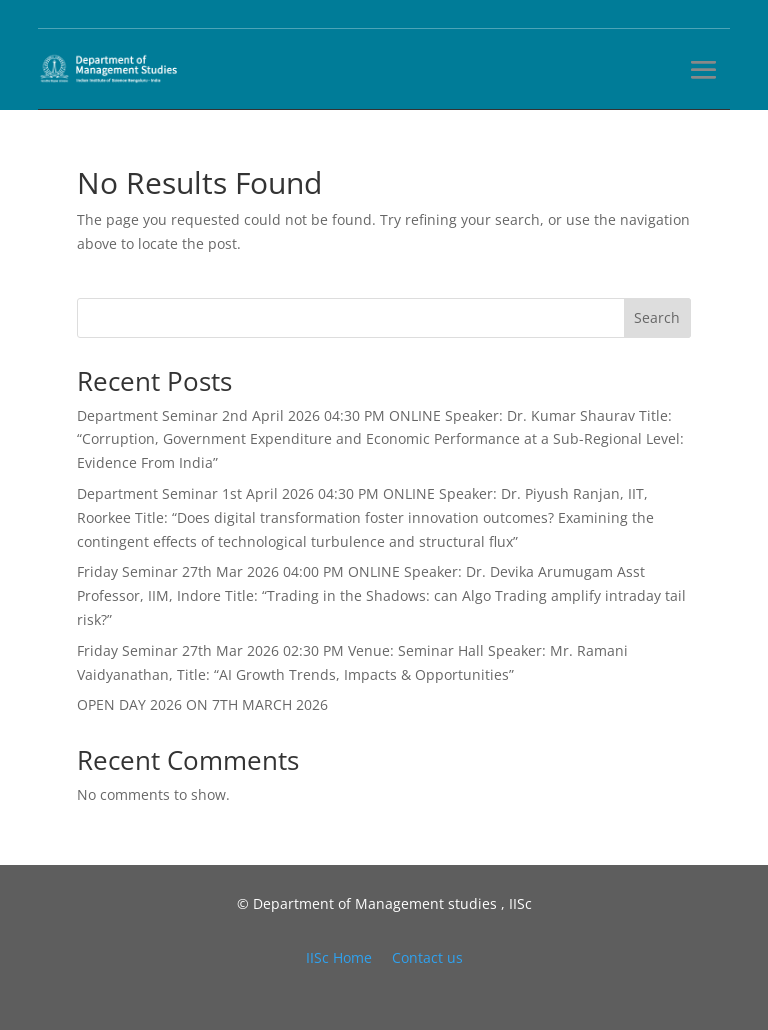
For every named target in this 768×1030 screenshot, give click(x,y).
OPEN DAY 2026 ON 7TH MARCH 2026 (202, 704)
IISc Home (339, 957)
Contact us (427, 957)
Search (657, 317)
